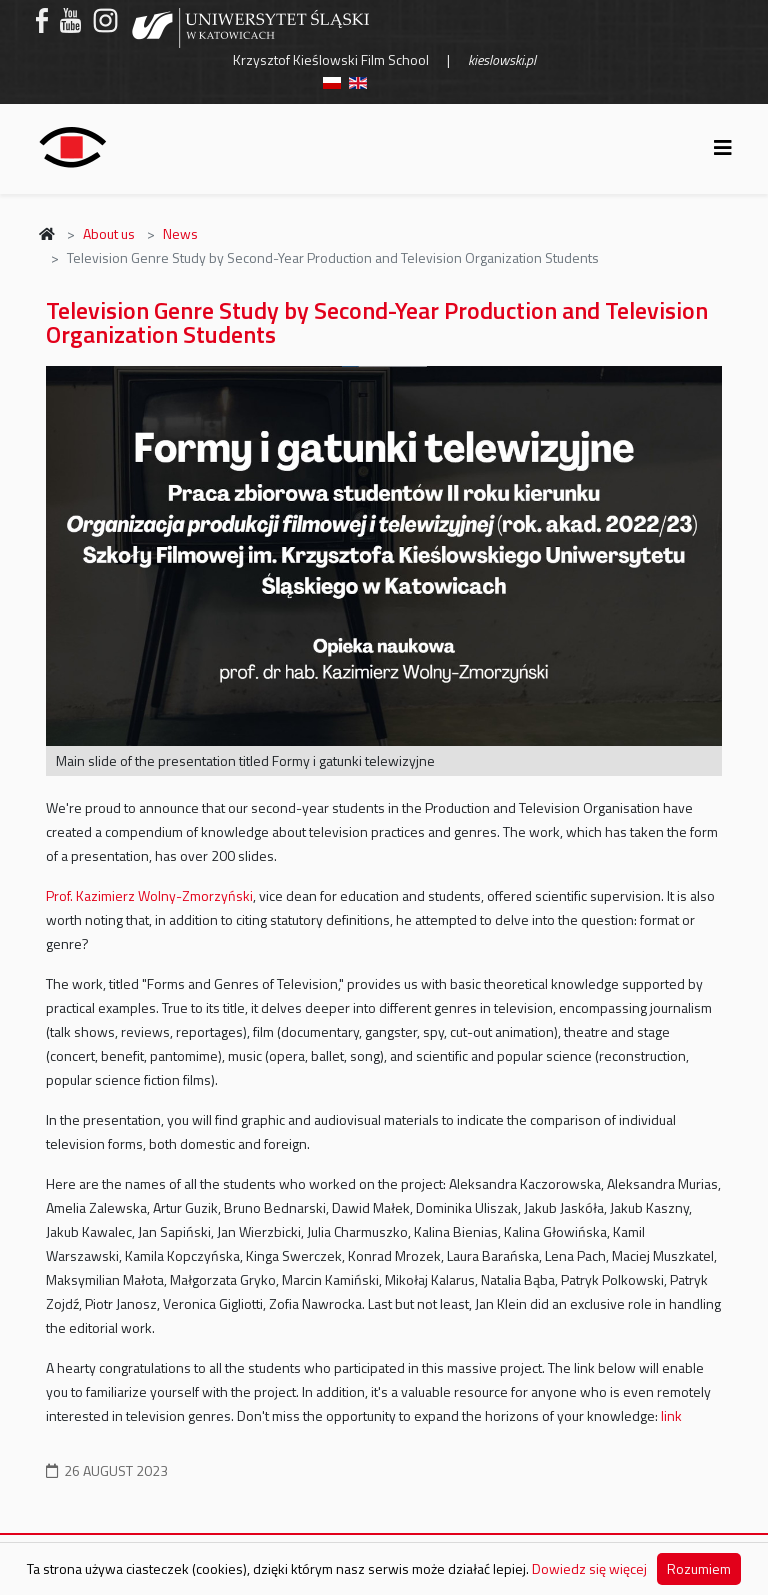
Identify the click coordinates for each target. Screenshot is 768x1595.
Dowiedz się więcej (589, 1568)
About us (109, 233)
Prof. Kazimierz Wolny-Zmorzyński (149, 895)
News (180, 233)
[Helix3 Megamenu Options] (723, 147)
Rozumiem (699, 1568)
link (671, 1415)
